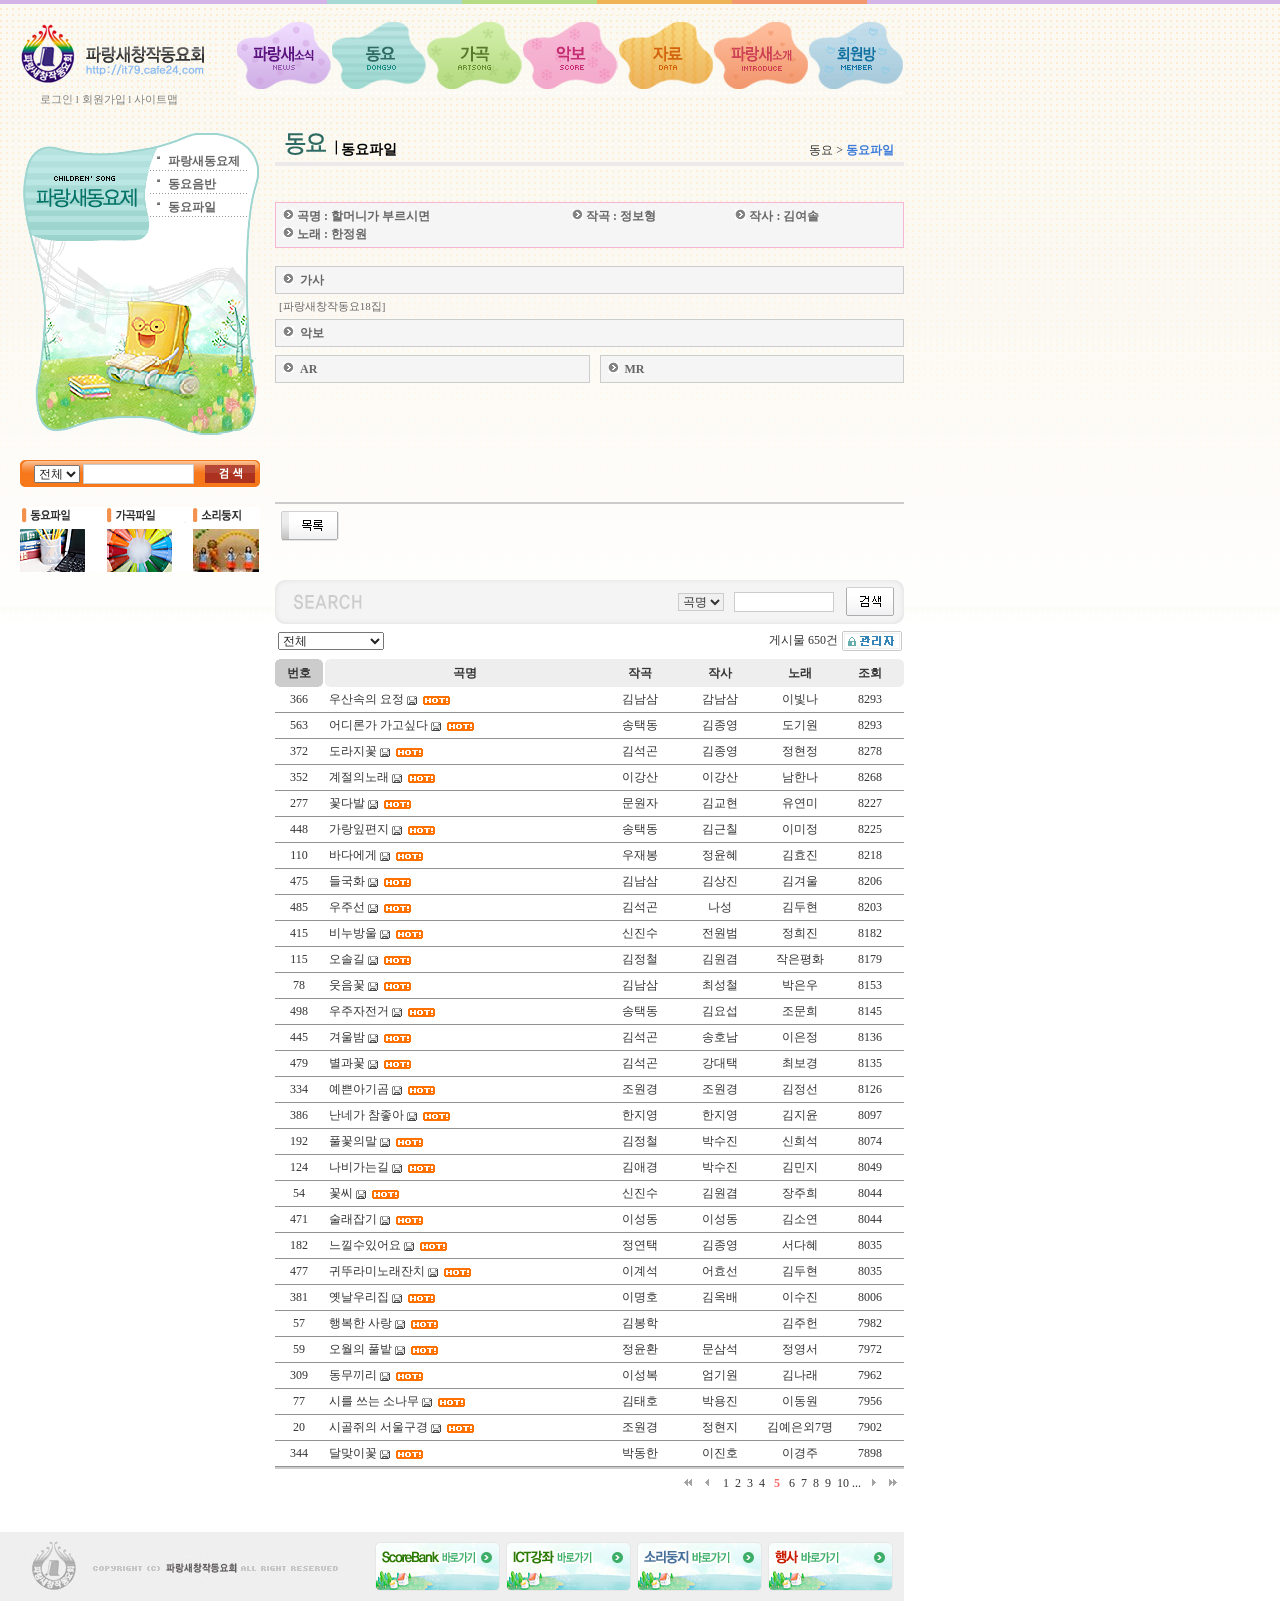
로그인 (56, 99)
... (856, 1483)
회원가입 (104, 99)
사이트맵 (156, 99)
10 (843, 1483)
